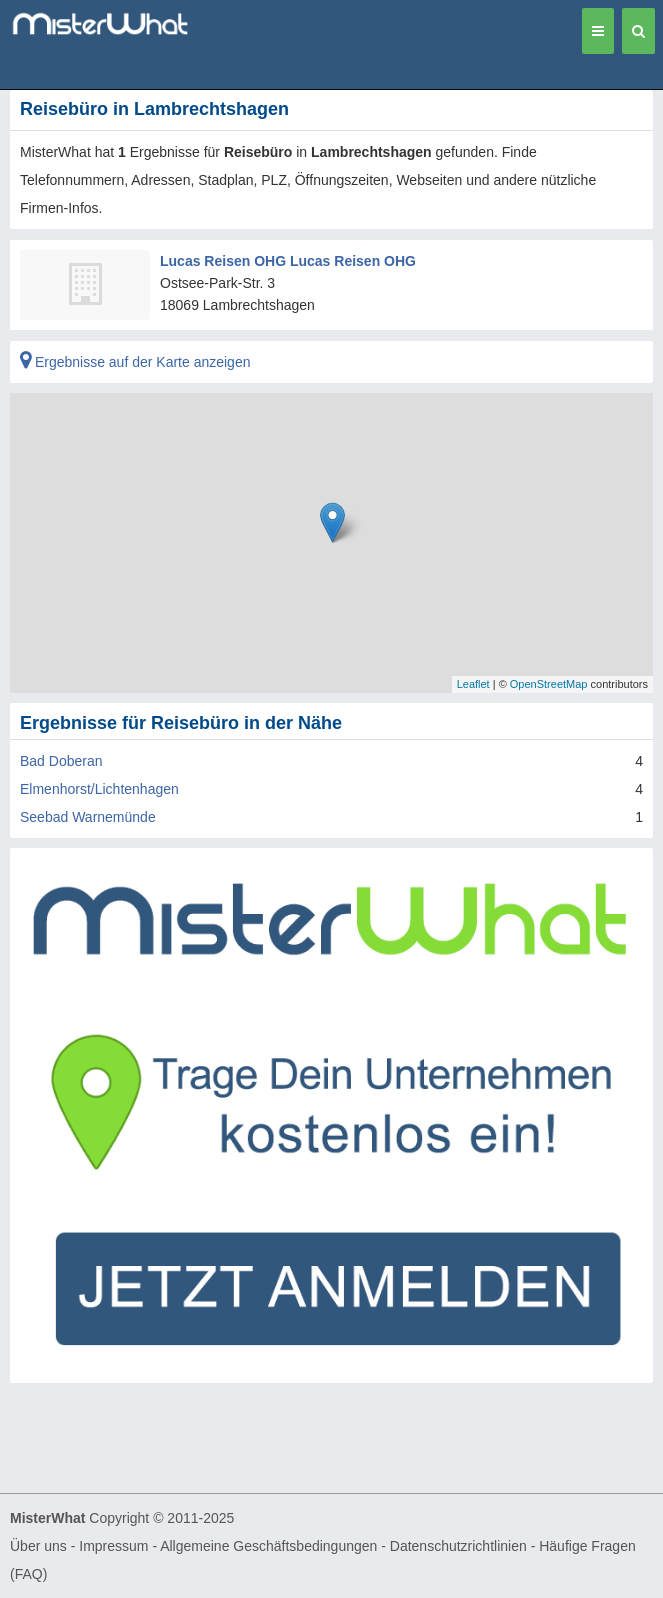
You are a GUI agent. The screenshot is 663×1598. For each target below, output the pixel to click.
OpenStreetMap (549, 684)
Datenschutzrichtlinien (458, 1546)
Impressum (113, 1546)
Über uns (38, 1546)
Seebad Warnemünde (88, 817)
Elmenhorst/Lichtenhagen (99, 789)
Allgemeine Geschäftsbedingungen (268, 1546)
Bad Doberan (61, 761)
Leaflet (473, 684)
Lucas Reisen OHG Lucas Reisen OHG (288, 261)
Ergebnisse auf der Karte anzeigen (135, 362)
